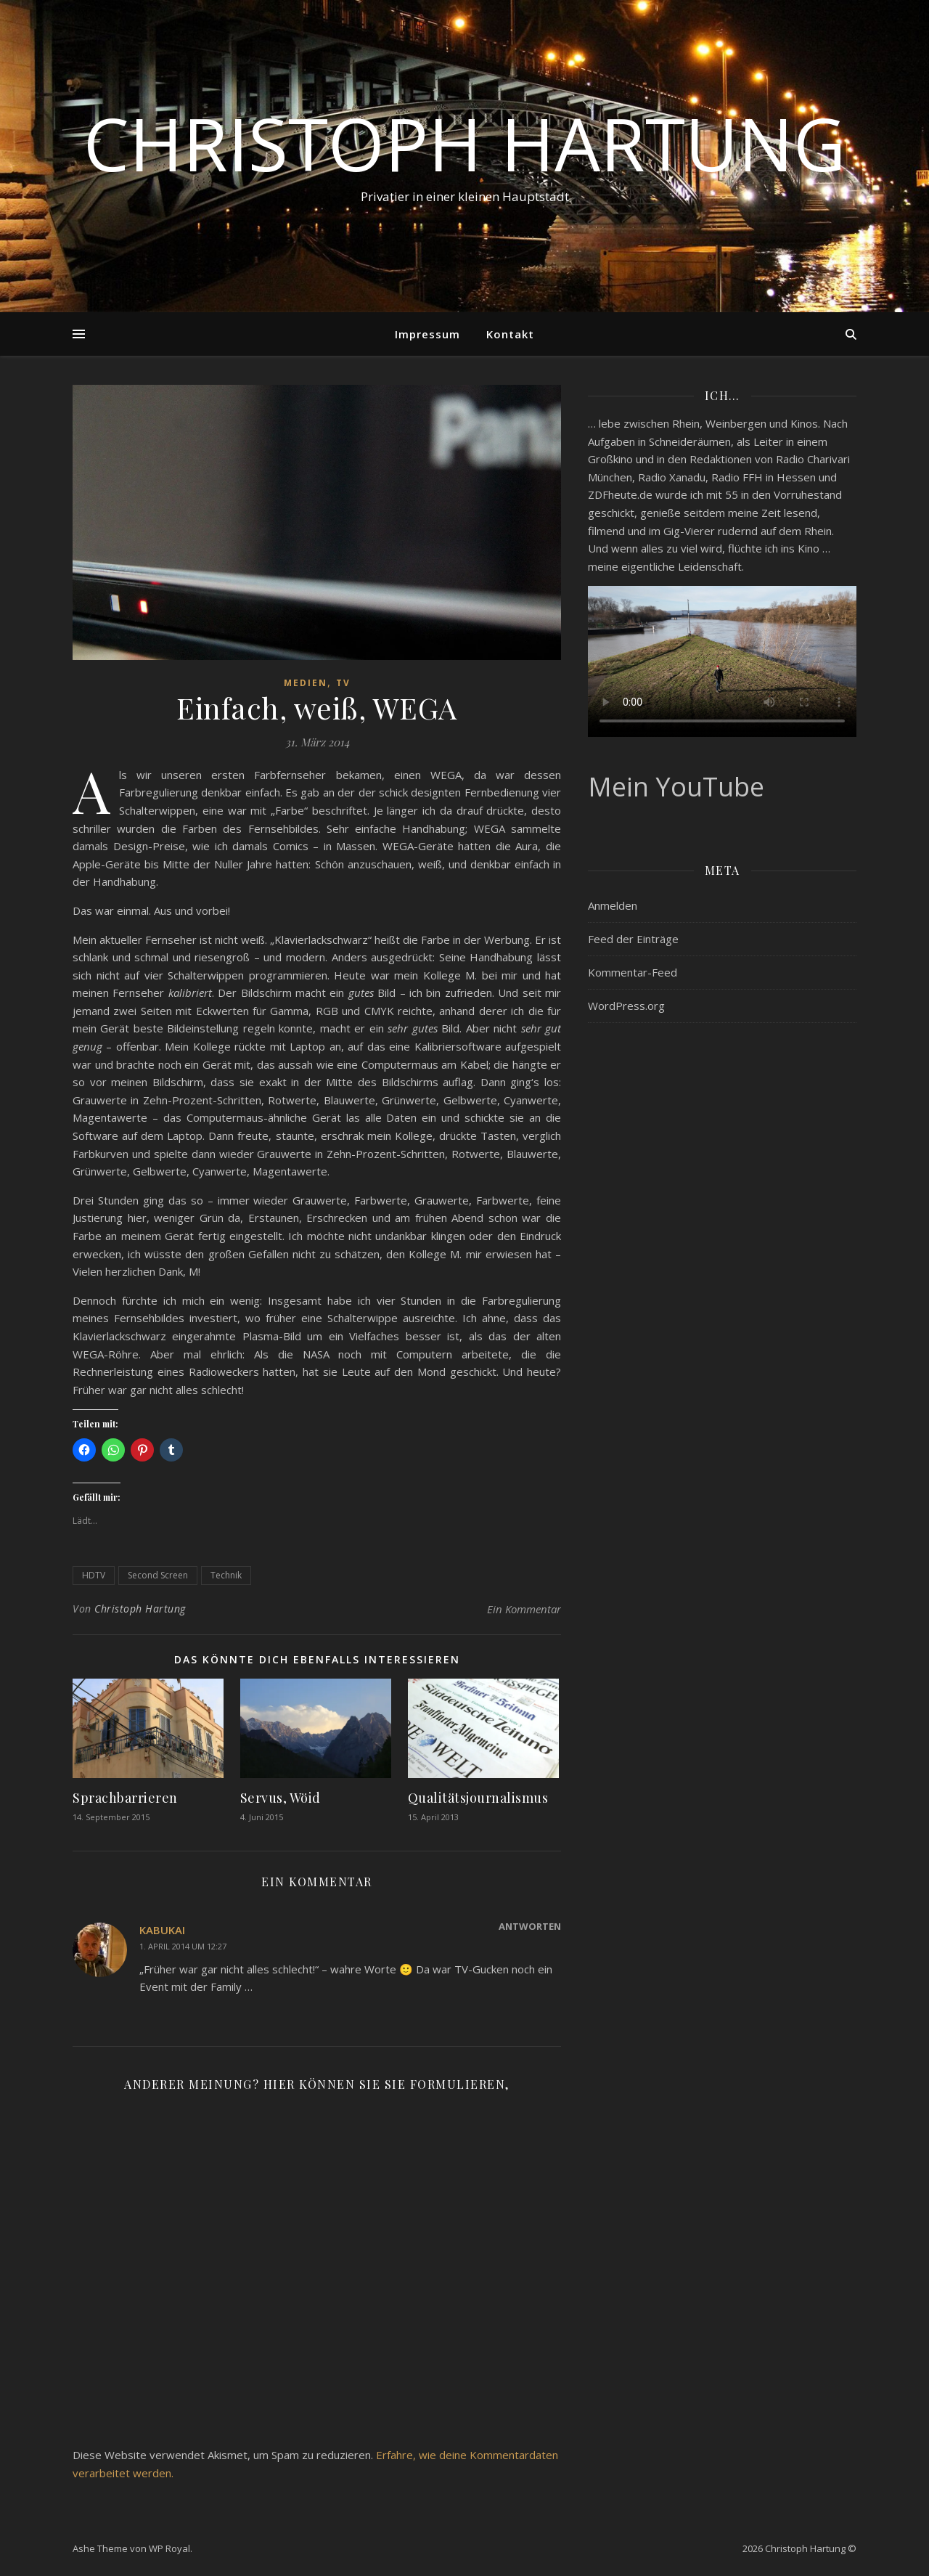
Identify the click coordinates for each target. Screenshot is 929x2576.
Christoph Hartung (464, 143)
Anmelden (612, 905)
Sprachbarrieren (125, 1797)
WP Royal (169, 2548)
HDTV (93, 1575)
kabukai (162, 1930)
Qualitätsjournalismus (478, 1797)
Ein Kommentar (524, 1609)
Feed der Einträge (633, 939)
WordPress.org (626, 1005)
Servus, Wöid (280, 1797)
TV (343, 683)
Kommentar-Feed (632, 972)
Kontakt (510, 334)
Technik (226, 1575)
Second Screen (158, 1575)
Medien (305, 683)
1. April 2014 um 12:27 (182, 1946)
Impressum (427, 334)
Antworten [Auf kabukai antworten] (530, 1926)
